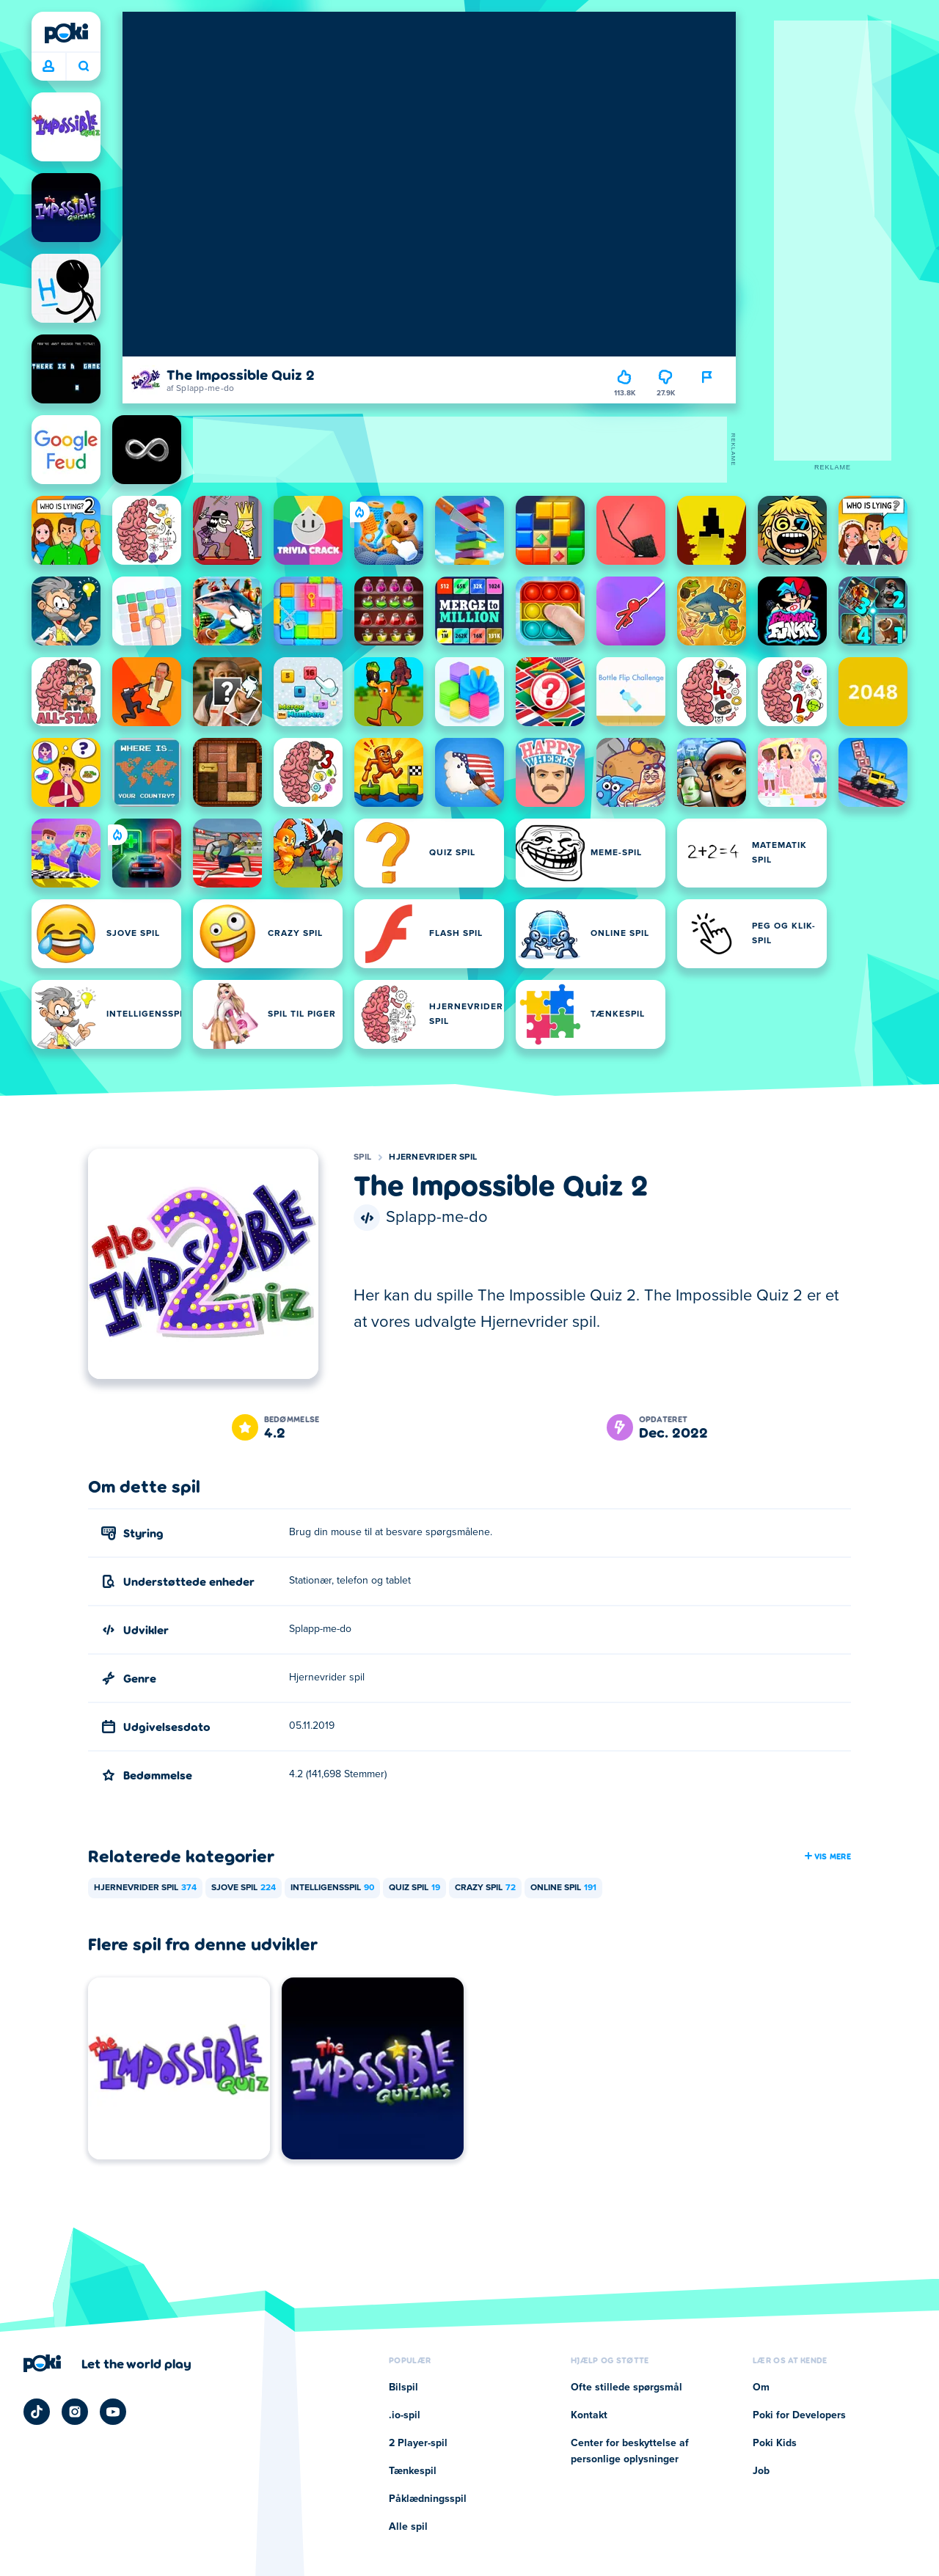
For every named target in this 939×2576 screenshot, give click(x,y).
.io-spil (404, 2415)
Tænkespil (412, 2471)
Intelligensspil (332, 1888)
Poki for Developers (799, 2415)
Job (761, 2471)
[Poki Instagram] (75, 2411)
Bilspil (403, 2387)
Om (761, 2387)
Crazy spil (485, 1888)
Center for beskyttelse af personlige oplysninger (630, 2451)
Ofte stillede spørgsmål (626, 2387)
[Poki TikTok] (36, 2411)
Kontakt (589, 2415)
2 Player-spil (418, 2443)
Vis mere (827, 1856)
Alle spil (408, 2527)
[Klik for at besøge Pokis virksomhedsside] (107, 2363)
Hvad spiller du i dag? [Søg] (83, 66)
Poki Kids (775, 2443)
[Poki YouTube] (113, 2411)
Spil (362, 1157)
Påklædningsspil (428, 2499)
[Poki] (66, 33)
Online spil (563, 1888)
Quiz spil (414, 1888)
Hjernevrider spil (433, 1157)
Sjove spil (243, 1888)
